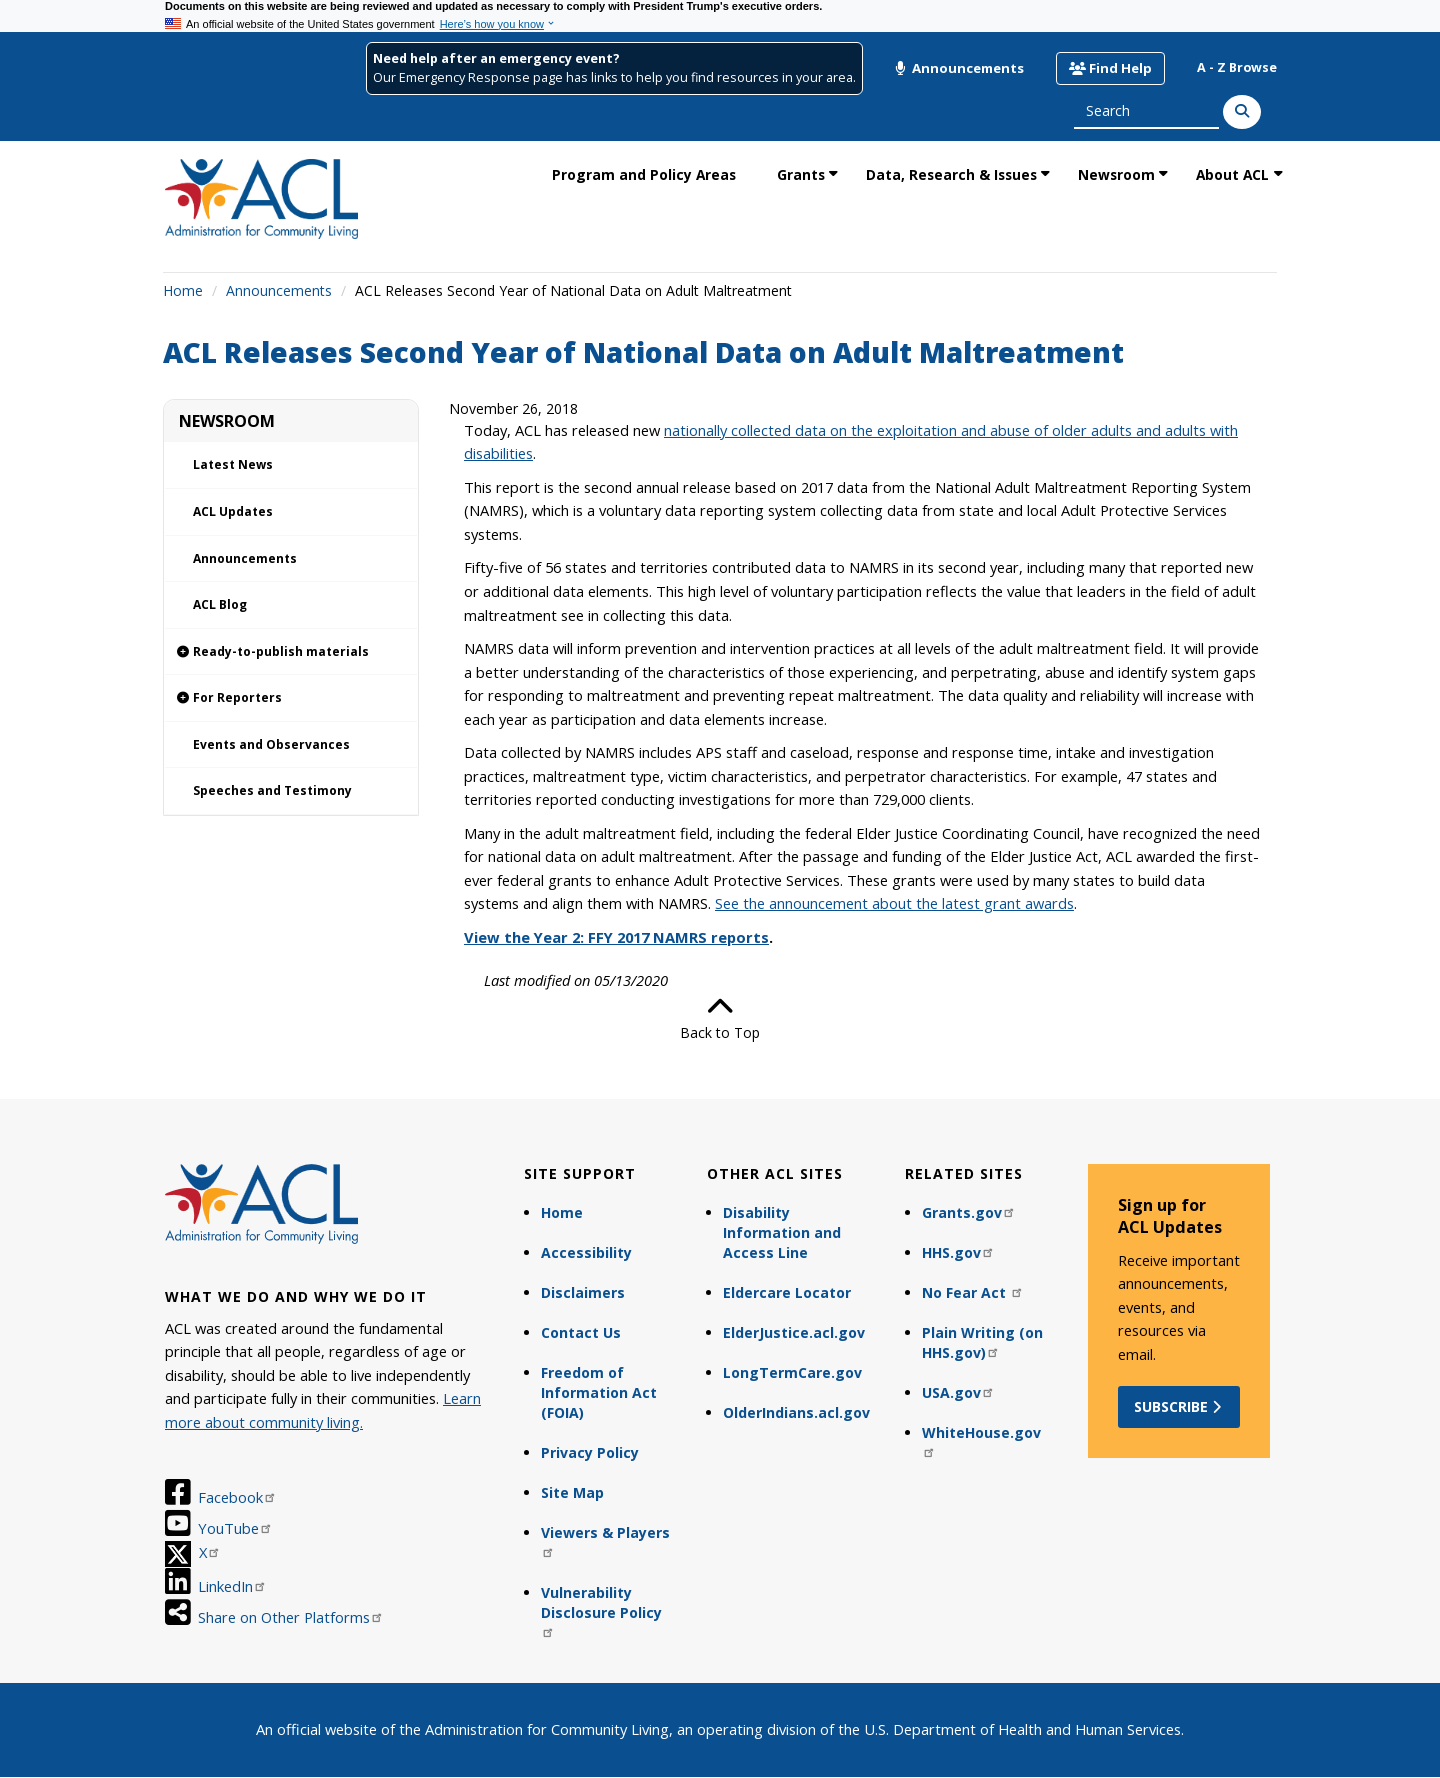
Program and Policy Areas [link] (644, 174)
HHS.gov (958, 1252)
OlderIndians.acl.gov (796, 1412)
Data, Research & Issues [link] (951, 174)
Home (183, 290)
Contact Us (581, 1332)
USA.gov (958, 1392)
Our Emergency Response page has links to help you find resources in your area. (614, 77)
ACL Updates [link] (233, 511)
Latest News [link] (233, 464)
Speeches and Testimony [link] (272, 790)
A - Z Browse (1237, 67)
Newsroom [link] (1116, 174)
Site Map (572, 1492)
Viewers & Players (605, 1540)
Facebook (237, 1497)
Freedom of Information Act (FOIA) (599, 1392)
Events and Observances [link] (271, 744)
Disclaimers (583, 1292)
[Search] (1242, 112)
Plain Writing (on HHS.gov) (982, 1342)
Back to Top (720, 1018)
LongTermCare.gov (792, 1372)
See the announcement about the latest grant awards (894, 903)
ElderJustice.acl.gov (794, 1332)
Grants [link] (801, 174)
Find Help (1110, 68)
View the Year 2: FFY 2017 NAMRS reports (616, 937)
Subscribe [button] (1179, 1406)
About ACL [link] (1232, 174)
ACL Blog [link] (220, 604)
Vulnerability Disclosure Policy (601, 1610)
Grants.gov (969, 1212)
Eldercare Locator (787, 1292)
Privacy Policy (590, 1452)
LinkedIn (232, 1586)
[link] (291, 652)
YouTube (235, 1528)
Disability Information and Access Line (782, 1232)
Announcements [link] (245, 558)
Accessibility (586, 1252)
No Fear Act (973, 1292)
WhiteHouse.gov (981, 1440)
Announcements (959, 68)
